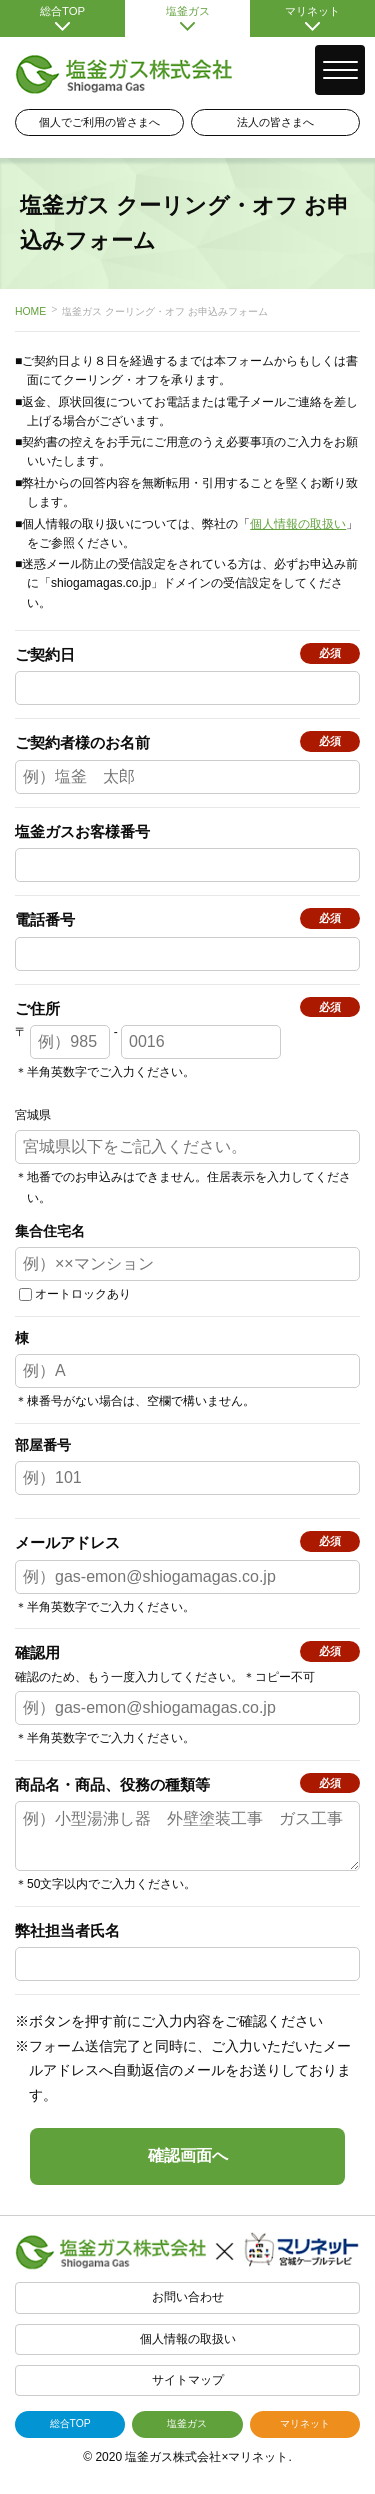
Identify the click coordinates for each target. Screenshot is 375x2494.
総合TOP (62, 18)
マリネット (312, 18)
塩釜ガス (187, 18)
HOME (30, 311)
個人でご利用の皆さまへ (99, 122)
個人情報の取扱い (298, 524)
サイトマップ (188, 2392)
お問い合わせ (188, 2309)
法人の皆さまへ (275, 122)
